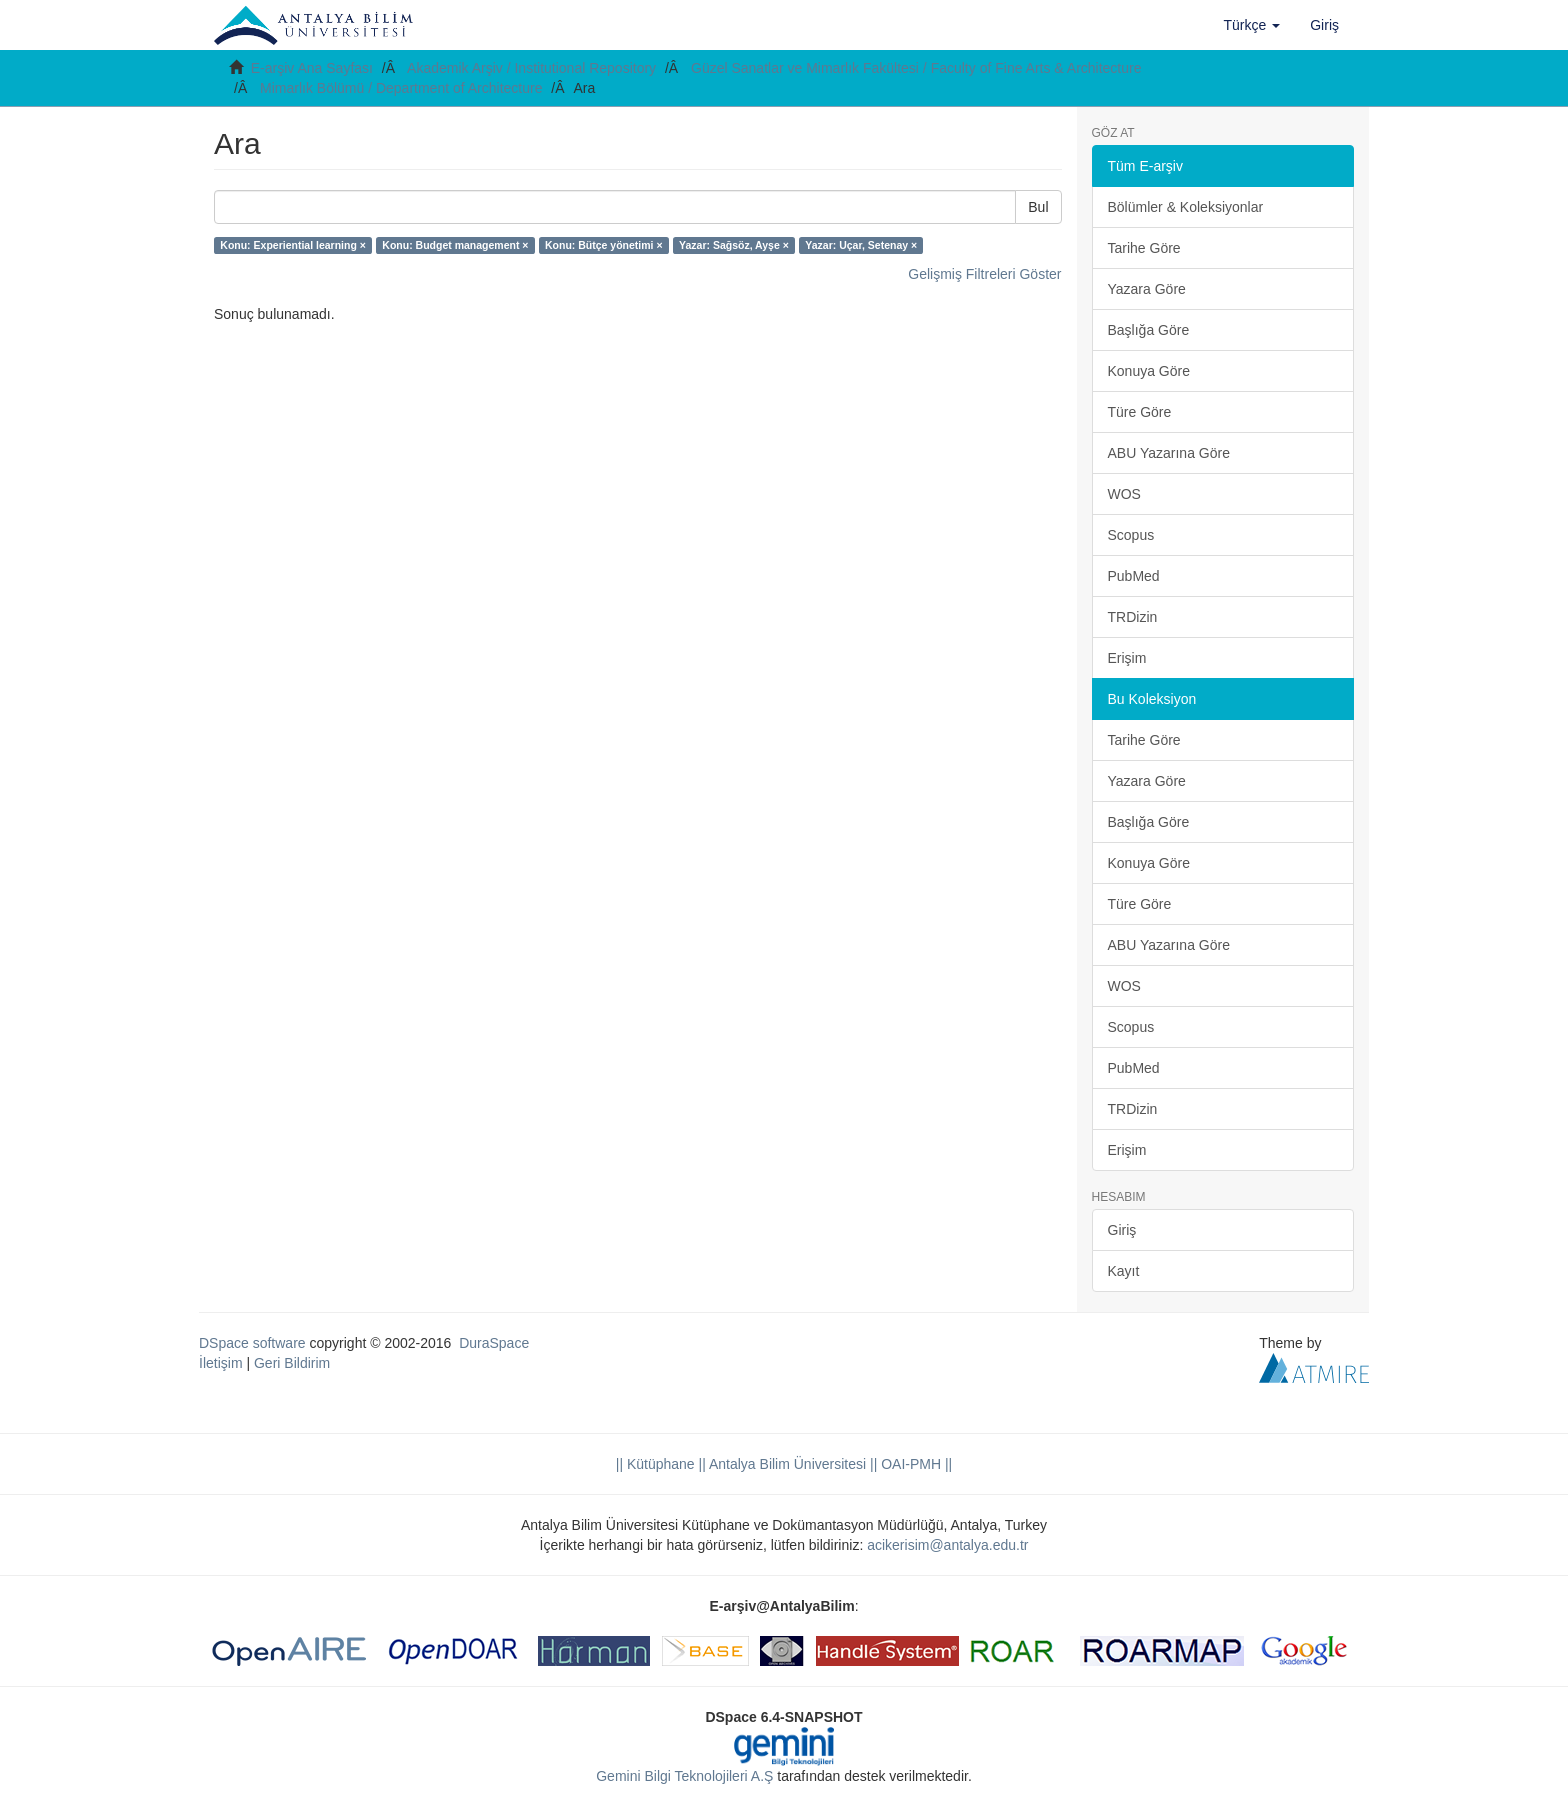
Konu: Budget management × (455, 245)
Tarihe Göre (1144, 248)
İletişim (221, 1363)
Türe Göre (1140, 412)
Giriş (1122, 1230)
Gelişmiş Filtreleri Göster (984, 274)
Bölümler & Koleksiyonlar (1186, 207)
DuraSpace (494, 1343)
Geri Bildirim (292, 1363)
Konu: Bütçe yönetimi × (604, 245)
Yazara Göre (1147, 289)
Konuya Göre (1149, 371)
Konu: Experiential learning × (293, 245)
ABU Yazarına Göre (1169, 453)
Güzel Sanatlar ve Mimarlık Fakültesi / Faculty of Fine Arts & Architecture (916, 68)
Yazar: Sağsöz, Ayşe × (734, 245)
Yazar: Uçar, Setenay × (861, 245)
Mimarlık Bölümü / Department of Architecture (401, 88)
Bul (1038, 207)
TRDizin (1133, 617)
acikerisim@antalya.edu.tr (947, 1545)
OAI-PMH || (914, 1464)
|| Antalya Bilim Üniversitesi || (786, 1464)
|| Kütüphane (655, 1464)
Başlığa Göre (1149, 330)
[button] (1252, 25)
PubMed (1134, 576)
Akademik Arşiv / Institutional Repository (531, 68)
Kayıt (1124, 1271)
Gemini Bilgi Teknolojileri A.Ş (684, 1776)
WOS (1124, 494)
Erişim (1127, 658)
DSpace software (252, 1343)
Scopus (1131, 535)
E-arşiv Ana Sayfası (312, 68)
